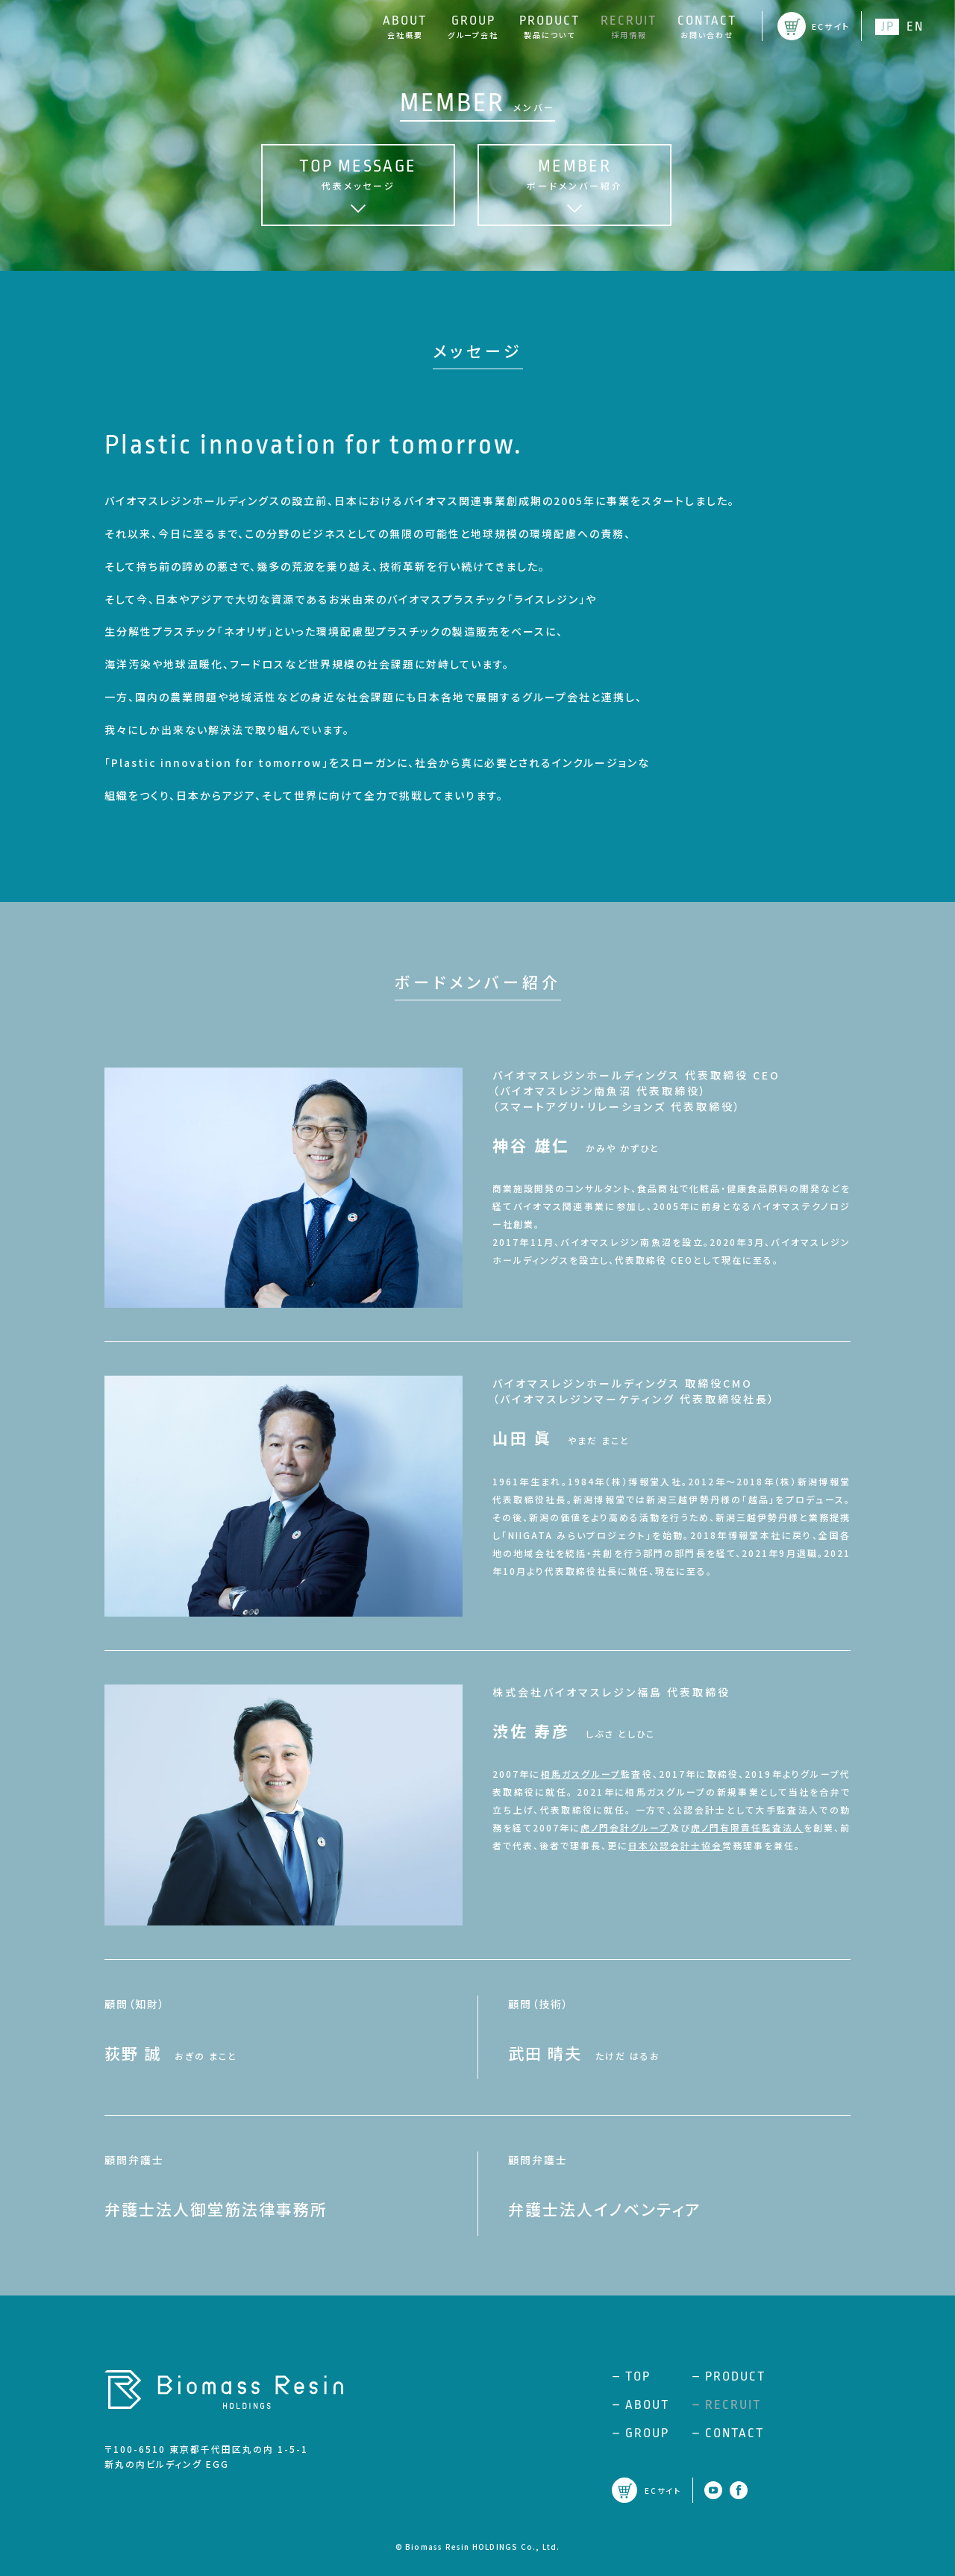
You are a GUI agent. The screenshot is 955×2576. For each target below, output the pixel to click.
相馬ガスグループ (581, 1773)
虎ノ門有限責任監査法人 (747, 1827)
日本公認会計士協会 (675, 1845)
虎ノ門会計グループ (624, 1827)
